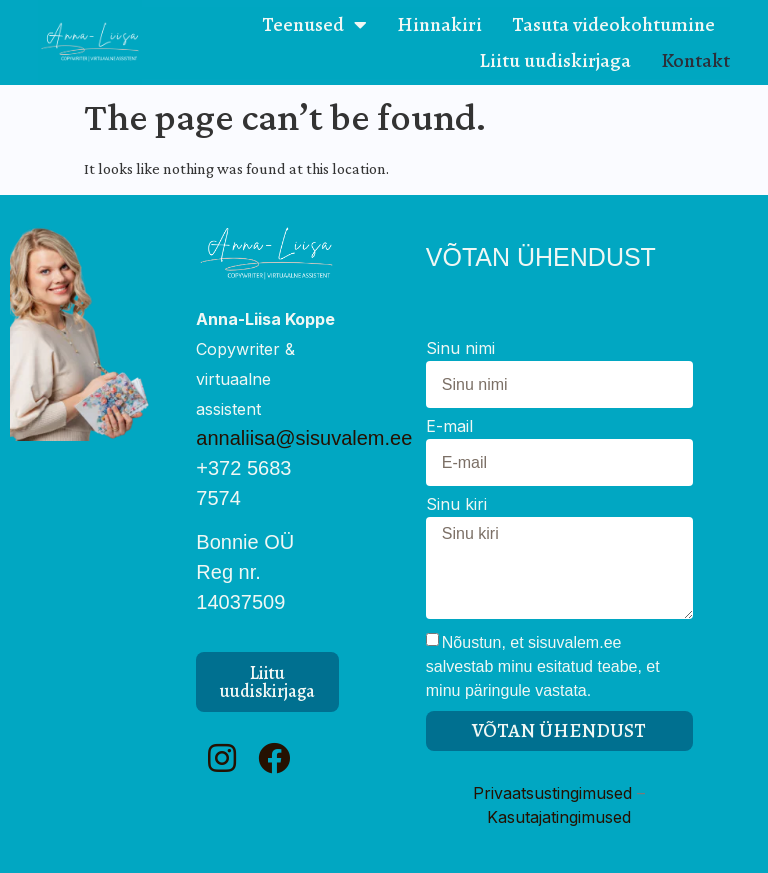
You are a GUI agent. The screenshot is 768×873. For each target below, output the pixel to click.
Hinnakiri (439, 24)
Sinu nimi (460, 349)
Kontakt (695, 60)
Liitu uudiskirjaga (555, 60)
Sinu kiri (456, 505)
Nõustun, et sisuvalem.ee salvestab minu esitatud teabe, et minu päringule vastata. (543, 666)
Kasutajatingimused (559, 817)
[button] (267, 682)
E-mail (449, 427)
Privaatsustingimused (552, 793)
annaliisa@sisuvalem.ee (304, 438)
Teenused (314, 25)
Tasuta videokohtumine (613, 24)
